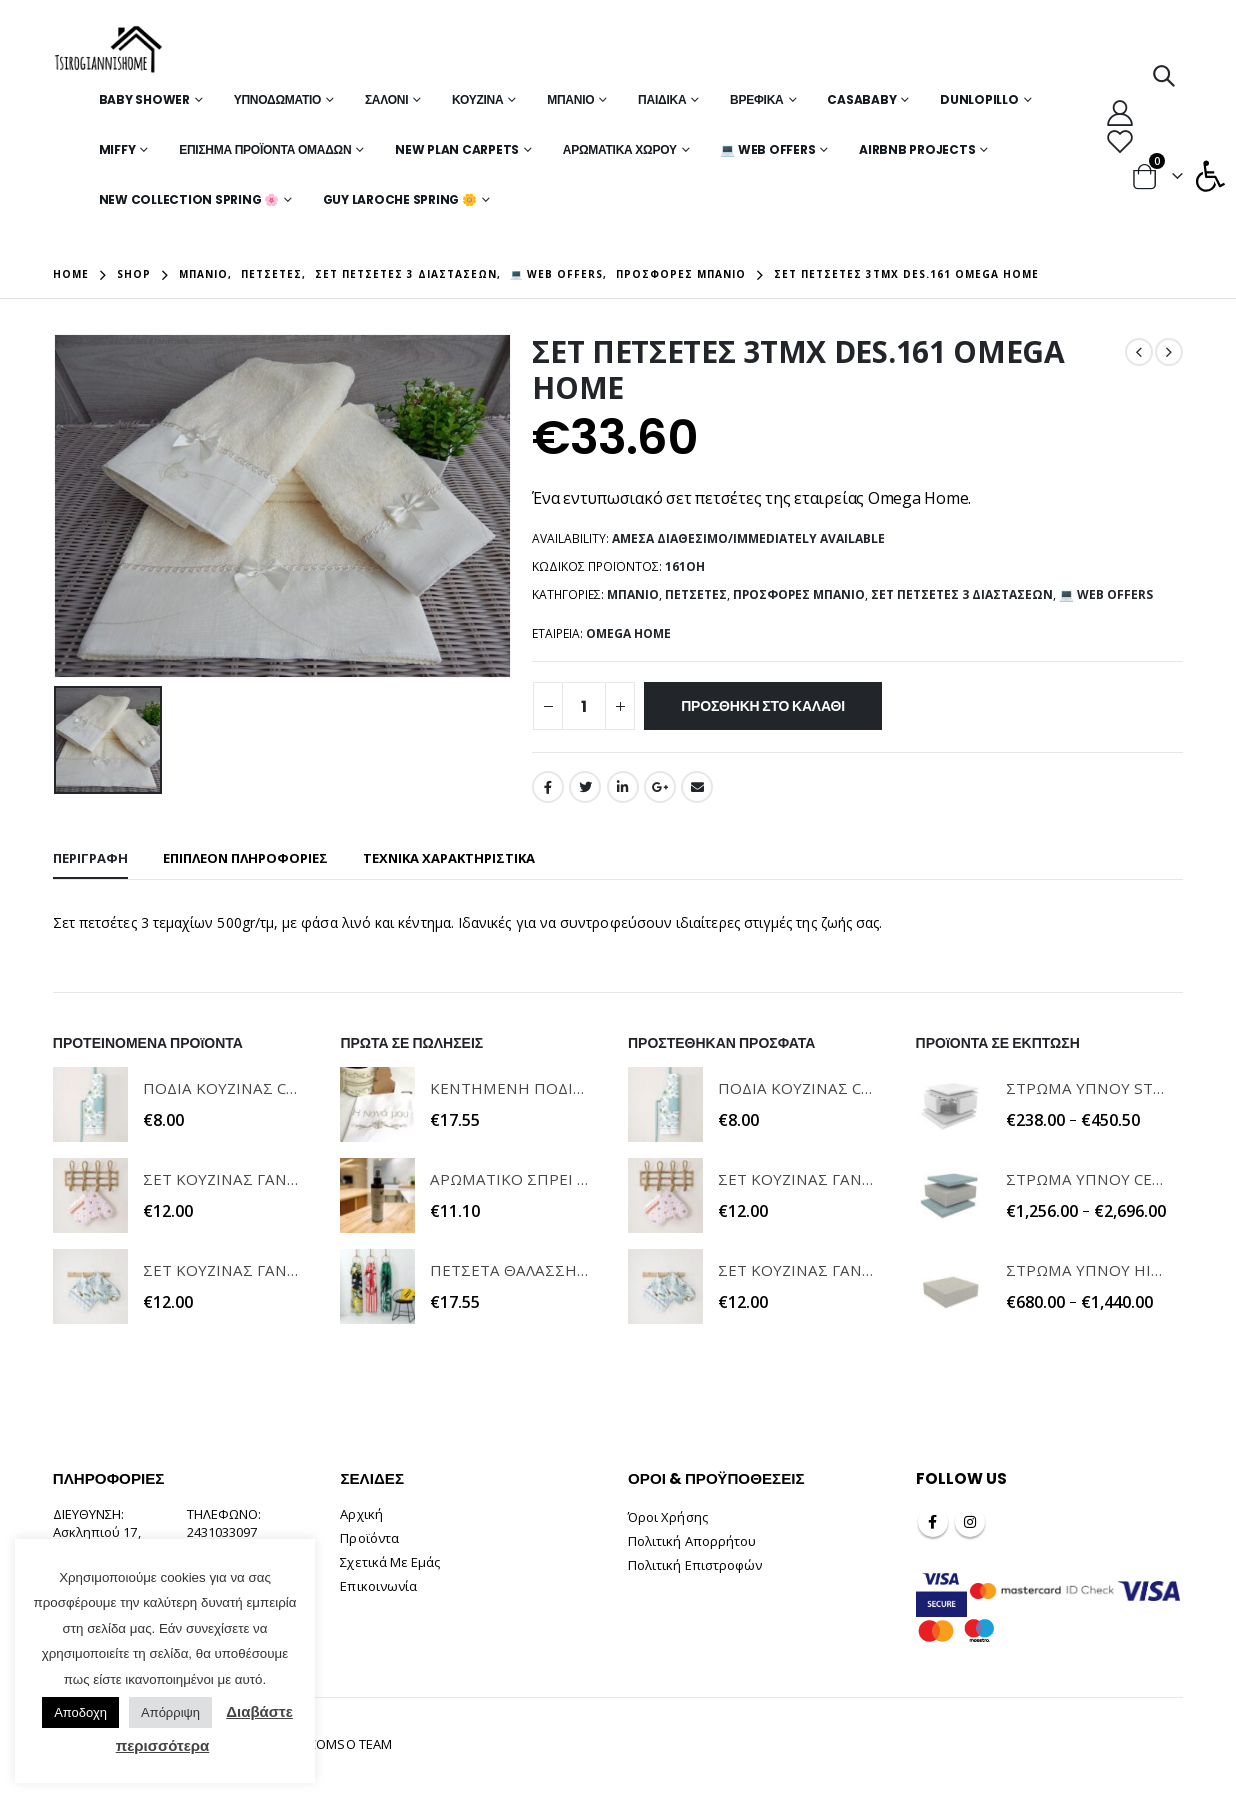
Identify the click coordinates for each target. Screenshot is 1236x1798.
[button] (1210, 176)
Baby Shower (144, 99)
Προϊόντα (369, 1538)
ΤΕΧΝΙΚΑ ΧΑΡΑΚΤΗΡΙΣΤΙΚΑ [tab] (449, 858)
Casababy (861, 99)
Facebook (548, 787)
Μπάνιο (570, 99)
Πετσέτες (696, 594)
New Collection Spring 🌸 (189, 199)
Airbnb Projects (917, 149)
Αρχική (361, 1514)
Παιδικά (662, 99)
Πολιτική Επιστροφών (695, 1565)
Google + (660, 787)
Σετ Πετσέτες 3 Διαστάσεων (962, 594)
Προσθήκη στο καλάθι (763, 706)
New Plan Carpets (457, 149)
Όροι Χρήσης (668, 1517)
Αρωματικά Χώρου (620, 149)
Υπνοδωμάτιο (278, 99)
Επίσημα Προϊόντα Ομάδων (265, 149)
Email (697, 787)
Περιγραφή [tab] (90, 858)
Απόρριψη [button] (170, 1712)
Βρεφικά (756, 99)
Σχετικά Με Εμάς (390, 1562)
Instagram (970, 1522)
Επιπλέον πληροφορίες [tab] (245, 858)
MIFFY (117, 149)
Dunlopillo (979, 99)
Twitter (585, 787)
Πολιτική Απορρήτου (692, 1541)
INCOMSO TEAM (344, 1744)
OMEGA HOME (628, 633)
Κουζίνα (477, 99)
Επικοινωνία (378, 1586)
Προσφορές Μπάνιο (799, 594)
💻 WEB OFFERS (767, 149)
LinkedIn (623, 787)
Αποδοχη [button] (80, 1712)
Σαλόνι (386, 99)
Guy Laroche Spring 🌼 (400, 199)
